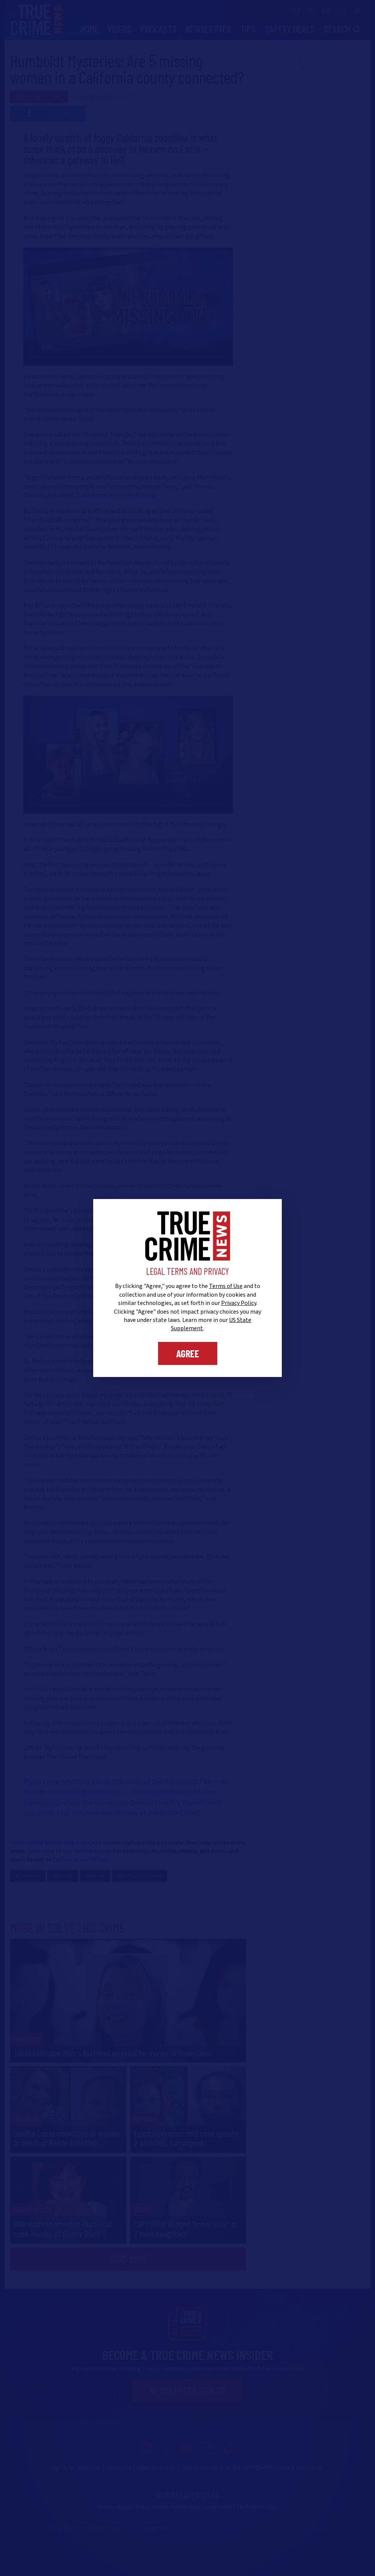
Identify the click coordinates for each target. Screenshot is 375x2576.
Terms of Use (226, 1286)
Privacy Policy (238, 1303)
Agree (187, 1353)
